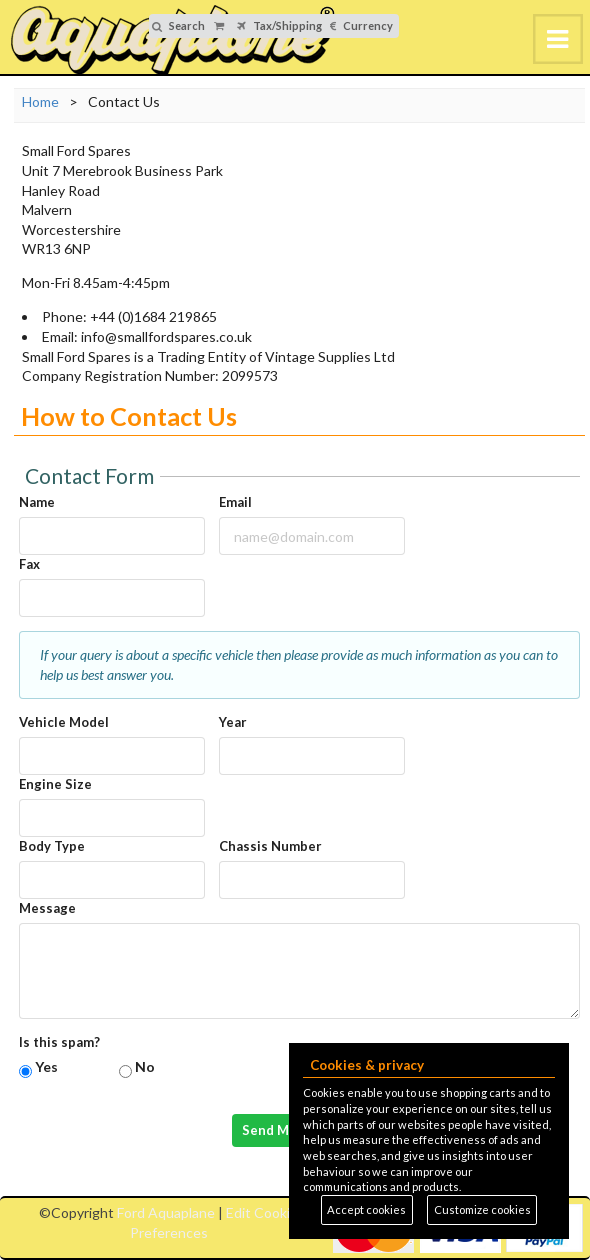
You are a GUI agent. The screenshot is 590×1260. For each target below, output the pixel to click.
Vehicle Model (64, 722)
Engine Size (55, 784)
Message (47, 908)
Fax (29, 564)
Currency (361, 25)
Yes (46, 1066)
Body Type (52, 846)
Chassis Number (270, 846)
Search (178, 25)
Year (233, 722)
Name (37, 502)
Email (235, 502)
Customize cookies (482, 1209)
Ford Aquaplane (166, 1212)
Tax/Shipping (279, 25)
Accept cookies (366, 1209)
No (145, 1066)
